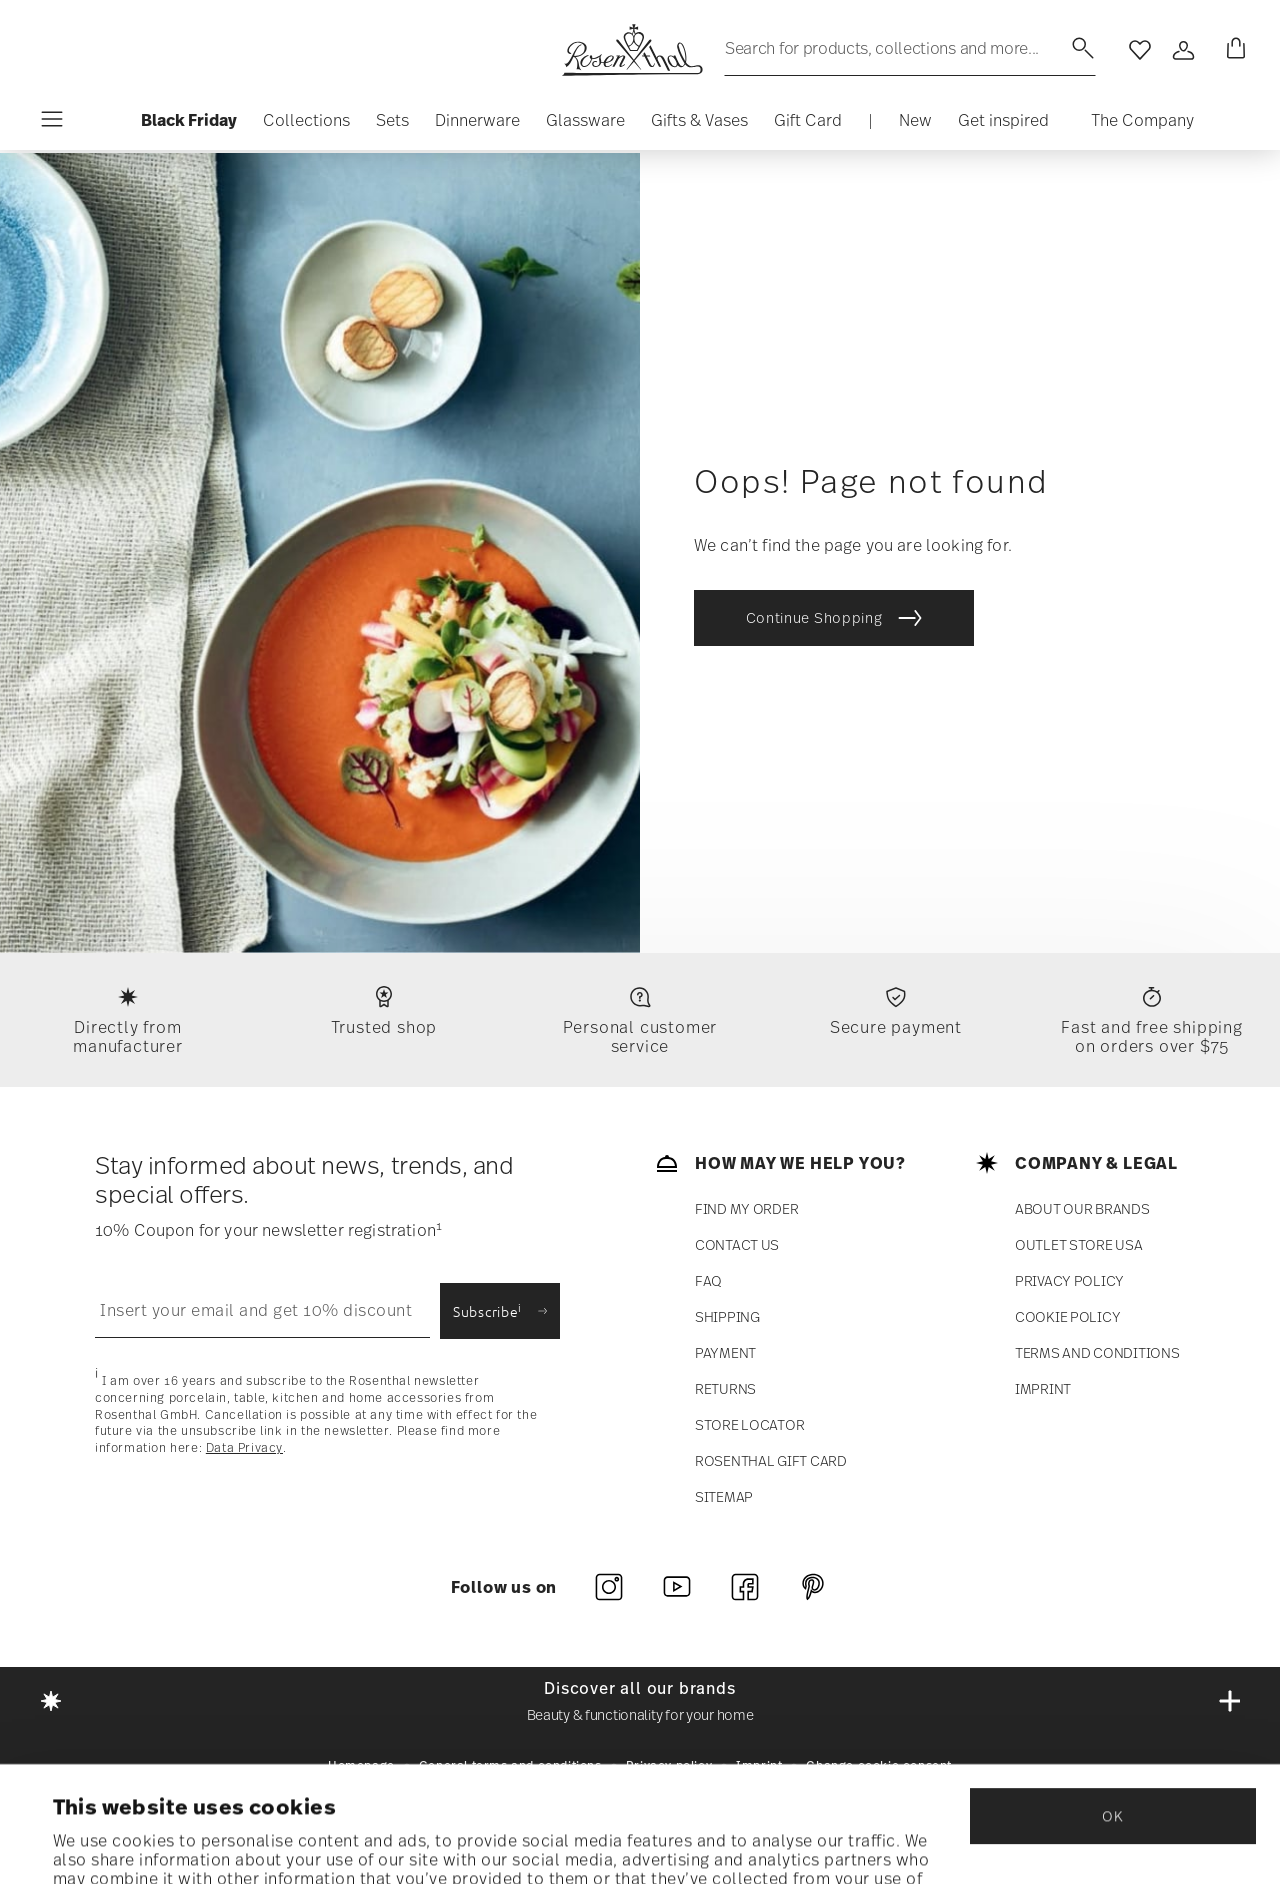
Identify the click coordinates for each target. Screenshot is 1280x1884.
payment (725, 1352)
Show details (104, 1843)
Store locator (749, 1424)
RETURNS (725, 1388)
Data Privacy (244, 1447)
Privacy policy (1069, 1280)
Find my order (746, 1208)
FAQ (708, 1280)
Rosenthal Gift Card (771, 1460)
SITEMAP (724, 1496)
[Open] (1184, 50)
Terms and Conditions (1097, 1352)
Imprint (1043, 1388)
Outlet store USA (1079, 1244)
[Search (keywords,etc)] (910, 48)
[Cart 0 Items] (1232, 50)
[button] (306, 125)
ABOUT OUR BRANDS (1082, 1208)
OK (1112, 1707)
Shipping (727, 1316)
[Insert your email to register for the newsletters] (262, 1310)
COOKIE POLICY (1067, 1316)
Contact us (737, 1244)
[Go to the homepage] (632, 50)
